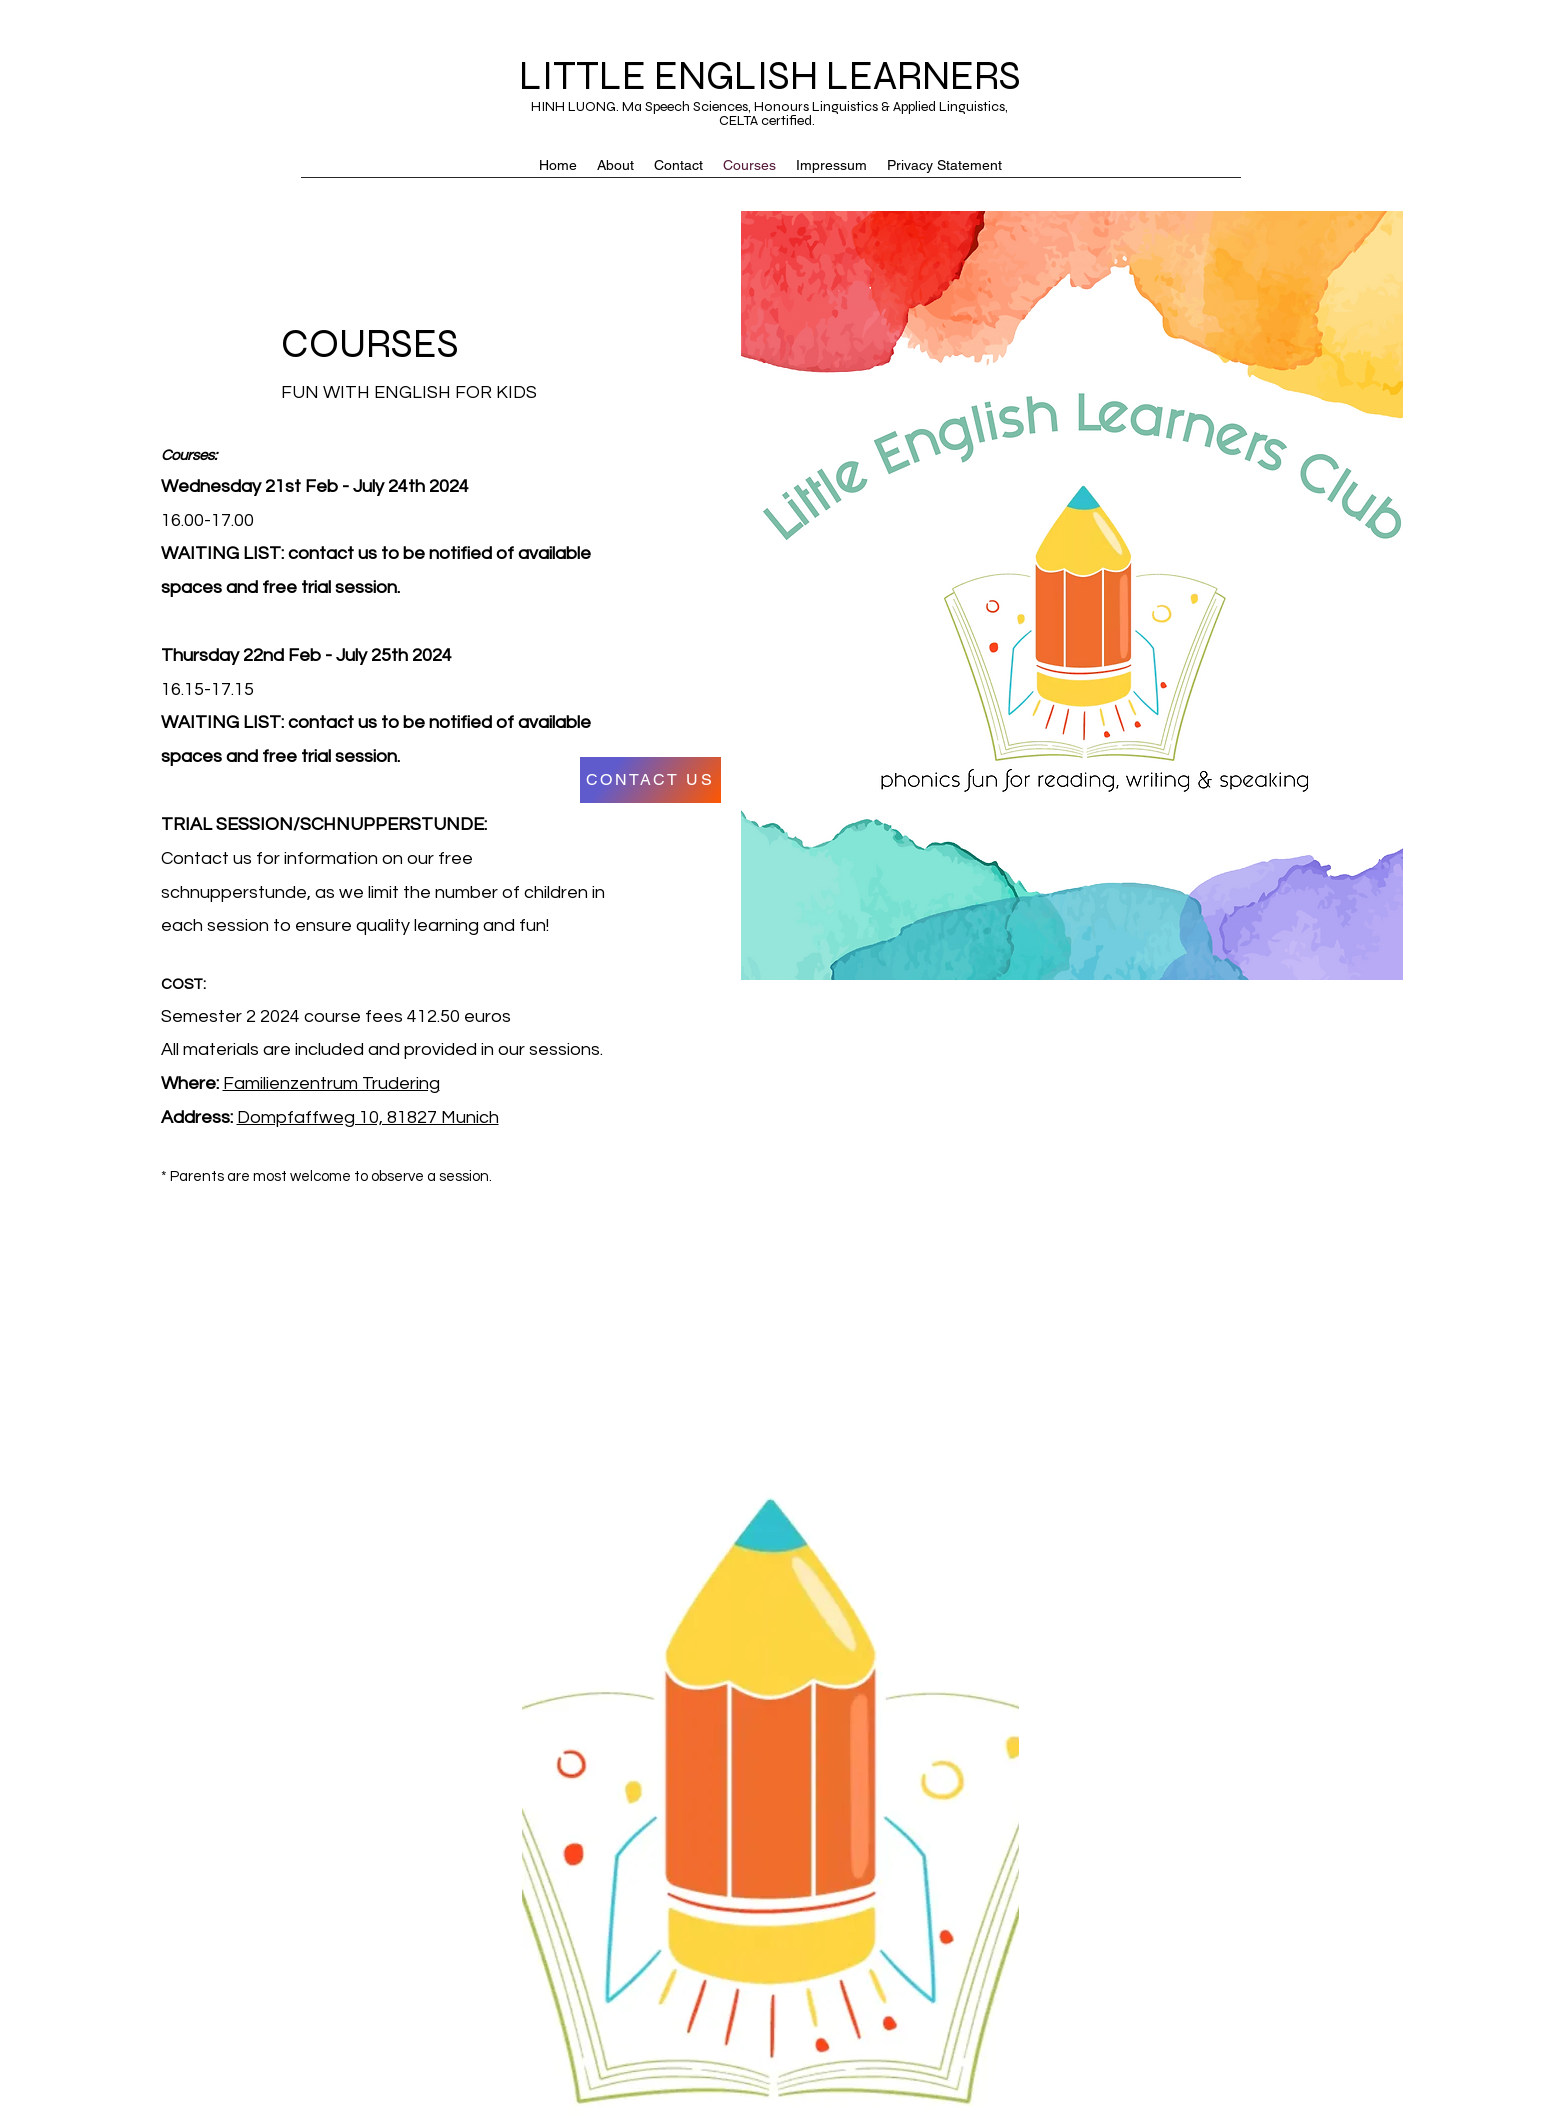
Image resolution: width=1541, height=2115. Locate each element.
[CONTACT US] (650, 780)
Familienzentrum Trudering (331, 1083)
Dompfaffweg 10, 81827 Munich (368, 1117)
